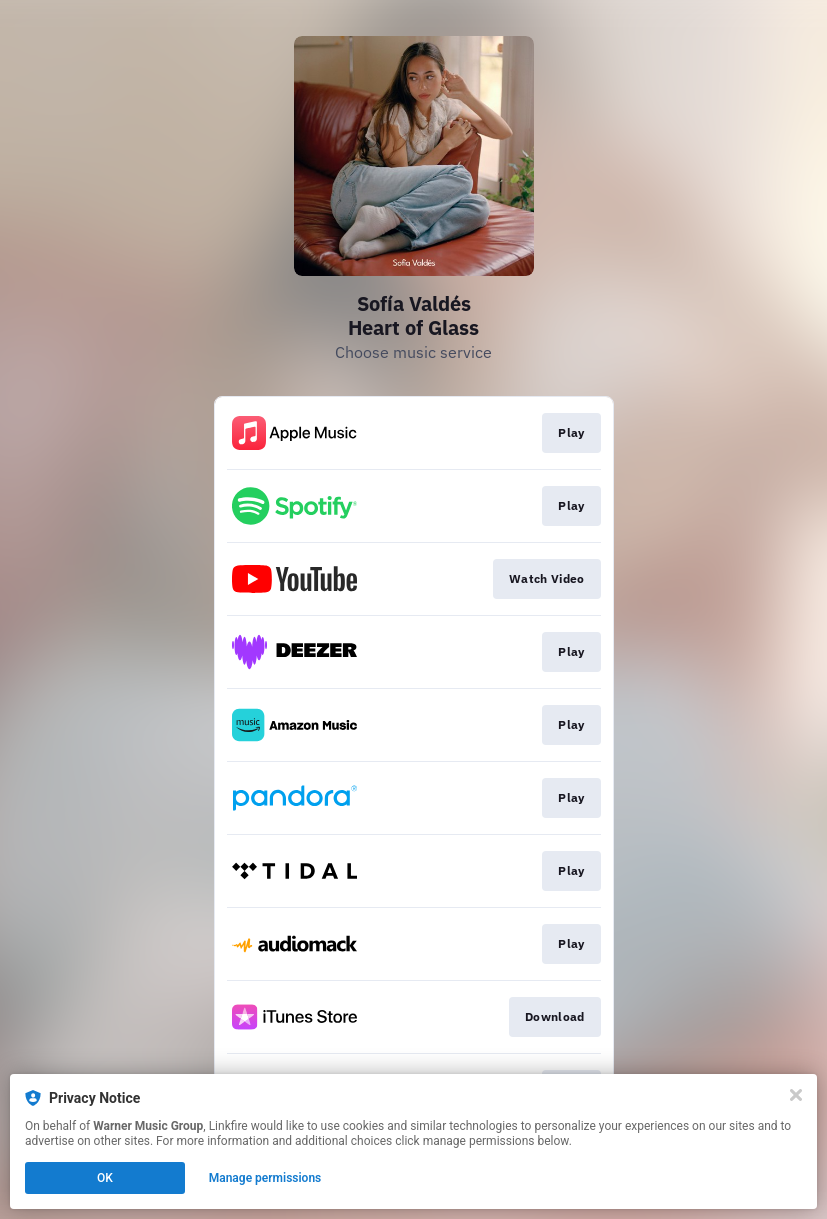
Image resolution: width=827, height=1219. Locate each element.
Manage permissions (265, 1178)
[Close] (796, 1095)
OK (105, 1178)
